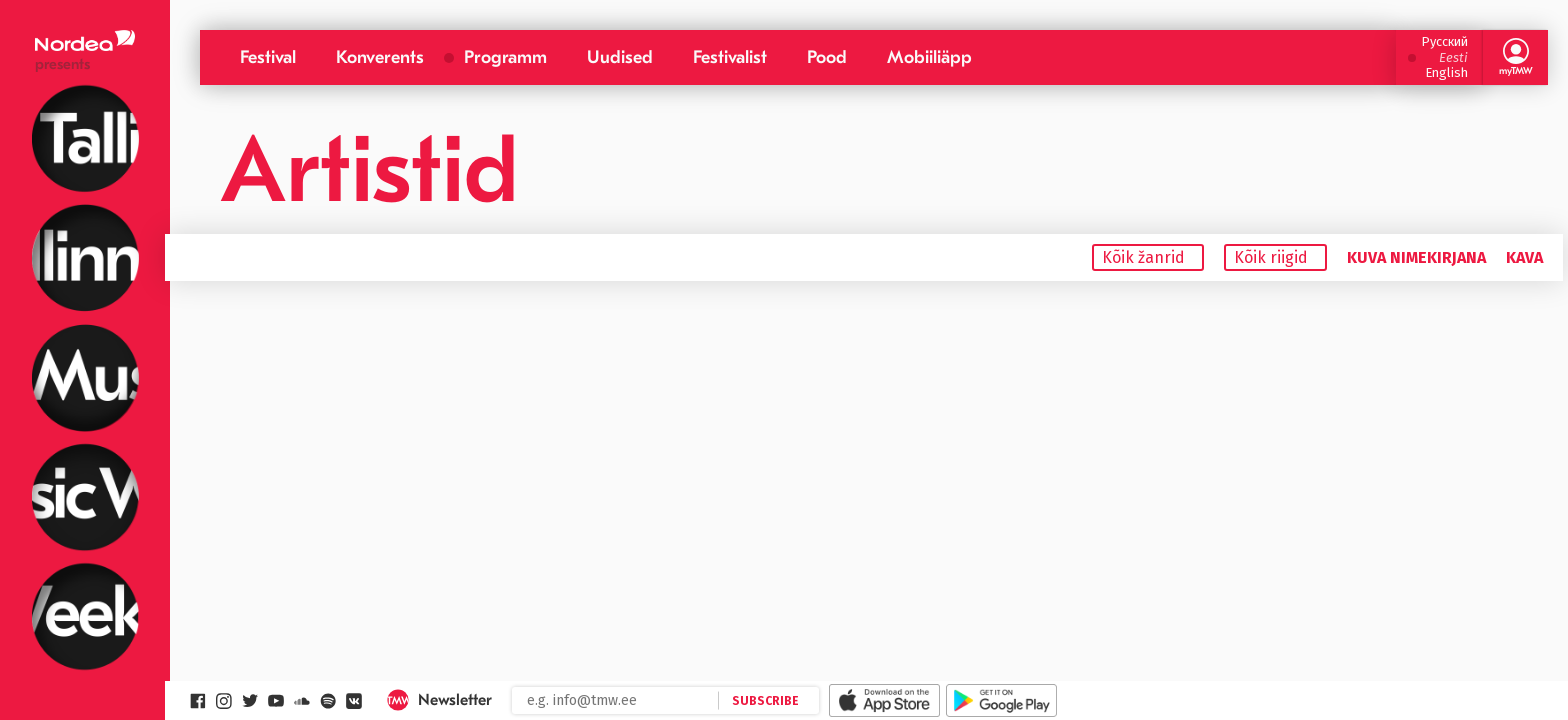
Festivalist (730, 57)
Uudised (620, 57)
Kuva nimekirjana (1416, 257)
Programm (505, 57)
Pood (827, 57)
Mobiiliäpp (929, 57)
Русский (1444, 41)
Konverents (380, 57)
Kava (1524, 257)
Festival (268, 57)
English (1446, 72)
